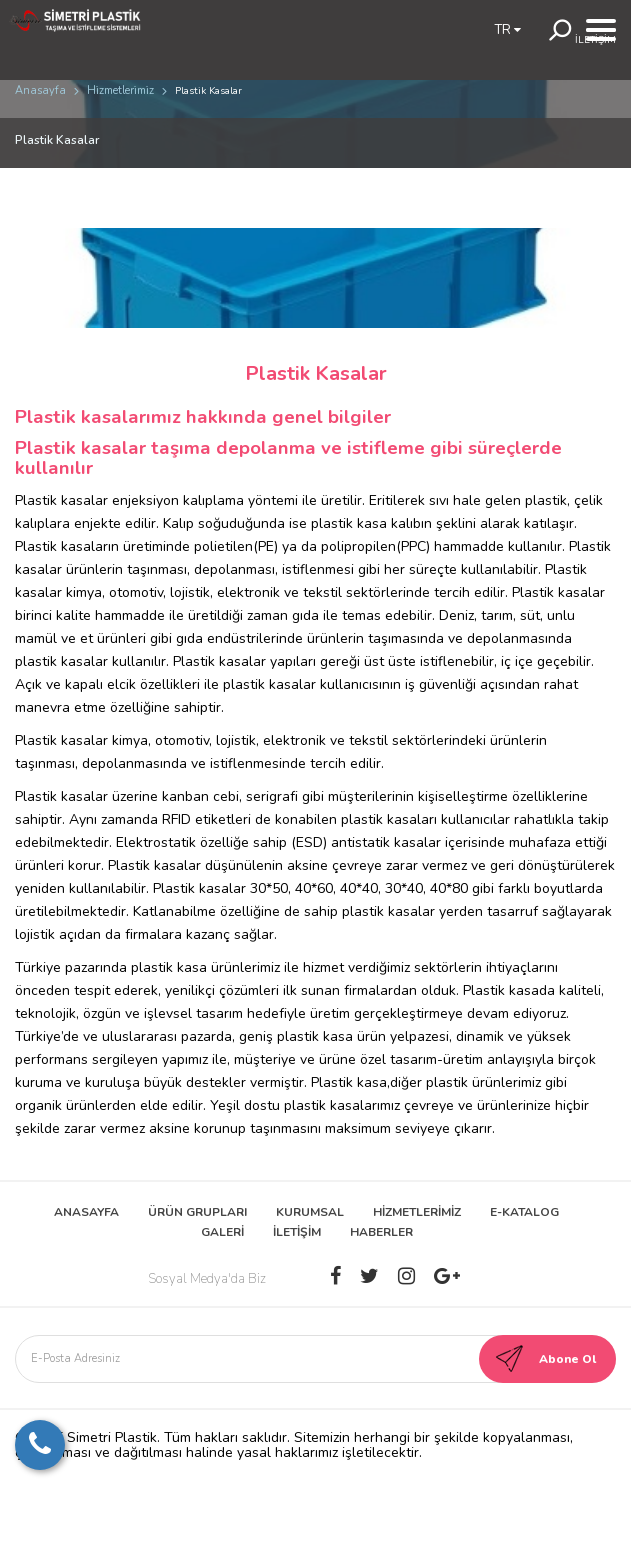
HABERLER (381, 1232)
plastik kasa (349, 523)
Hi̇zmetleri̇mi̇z (120, 90)
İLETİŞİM (297, 1232)
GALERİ (222, 1232)
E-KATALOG (524, 1212)
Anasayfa (40, 90)
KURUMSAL (310, 1212)
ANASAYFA (86, 1212)
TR (508, 30)
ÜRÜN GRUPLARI (197, 1212)
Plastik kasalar (61, 796)
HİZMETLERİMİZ (417, 1212)
